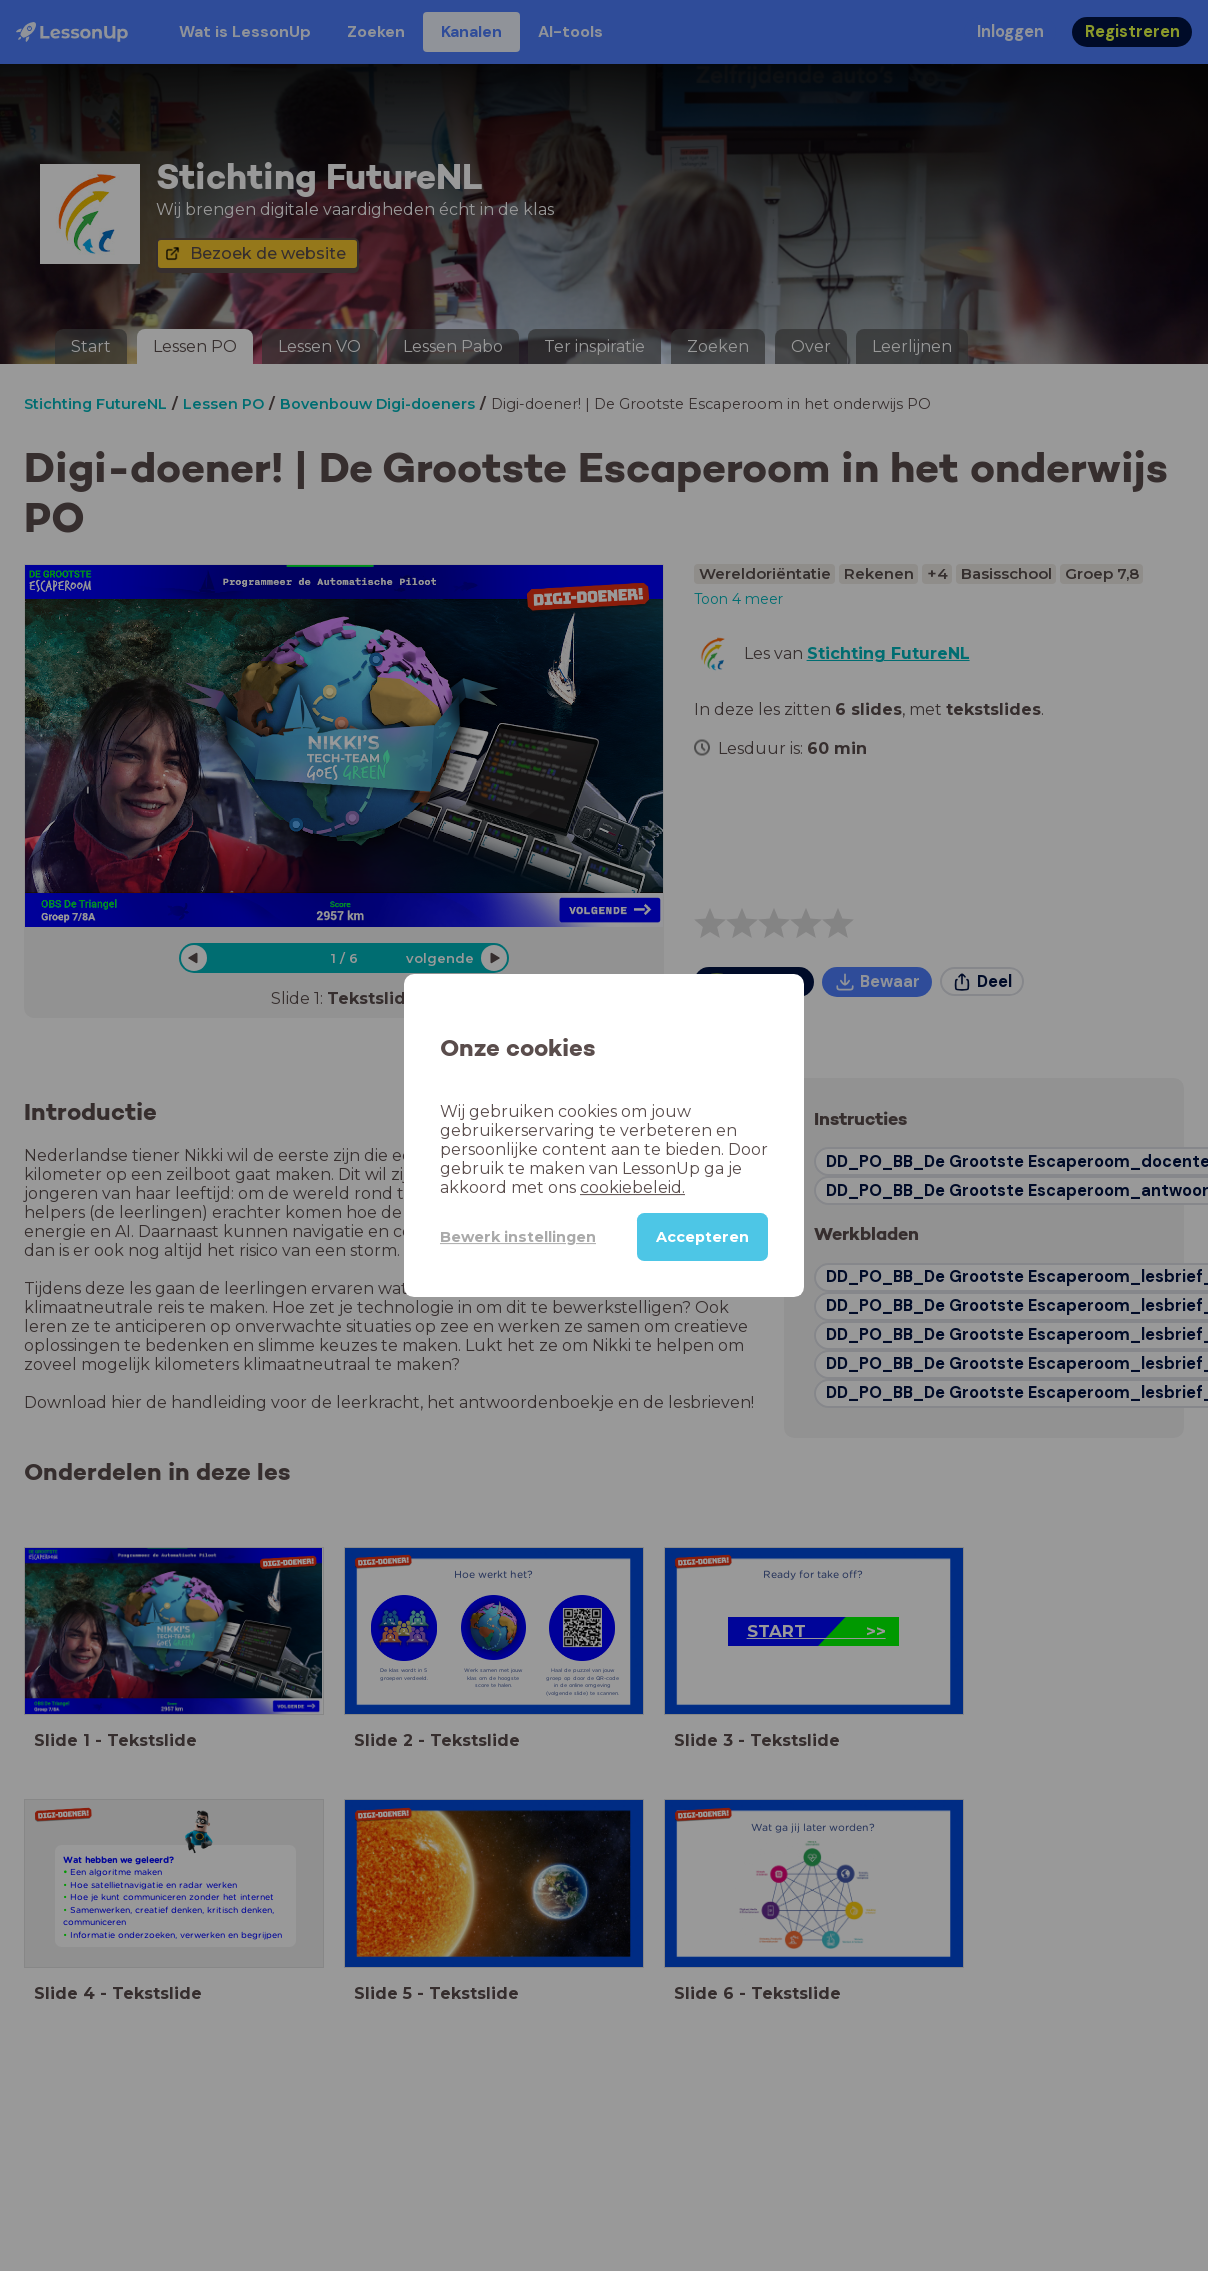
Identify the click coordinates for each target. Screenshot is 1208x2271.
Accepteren (702, 1237)
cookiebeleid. (632, 1187)
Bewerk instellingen (518, 1237)
